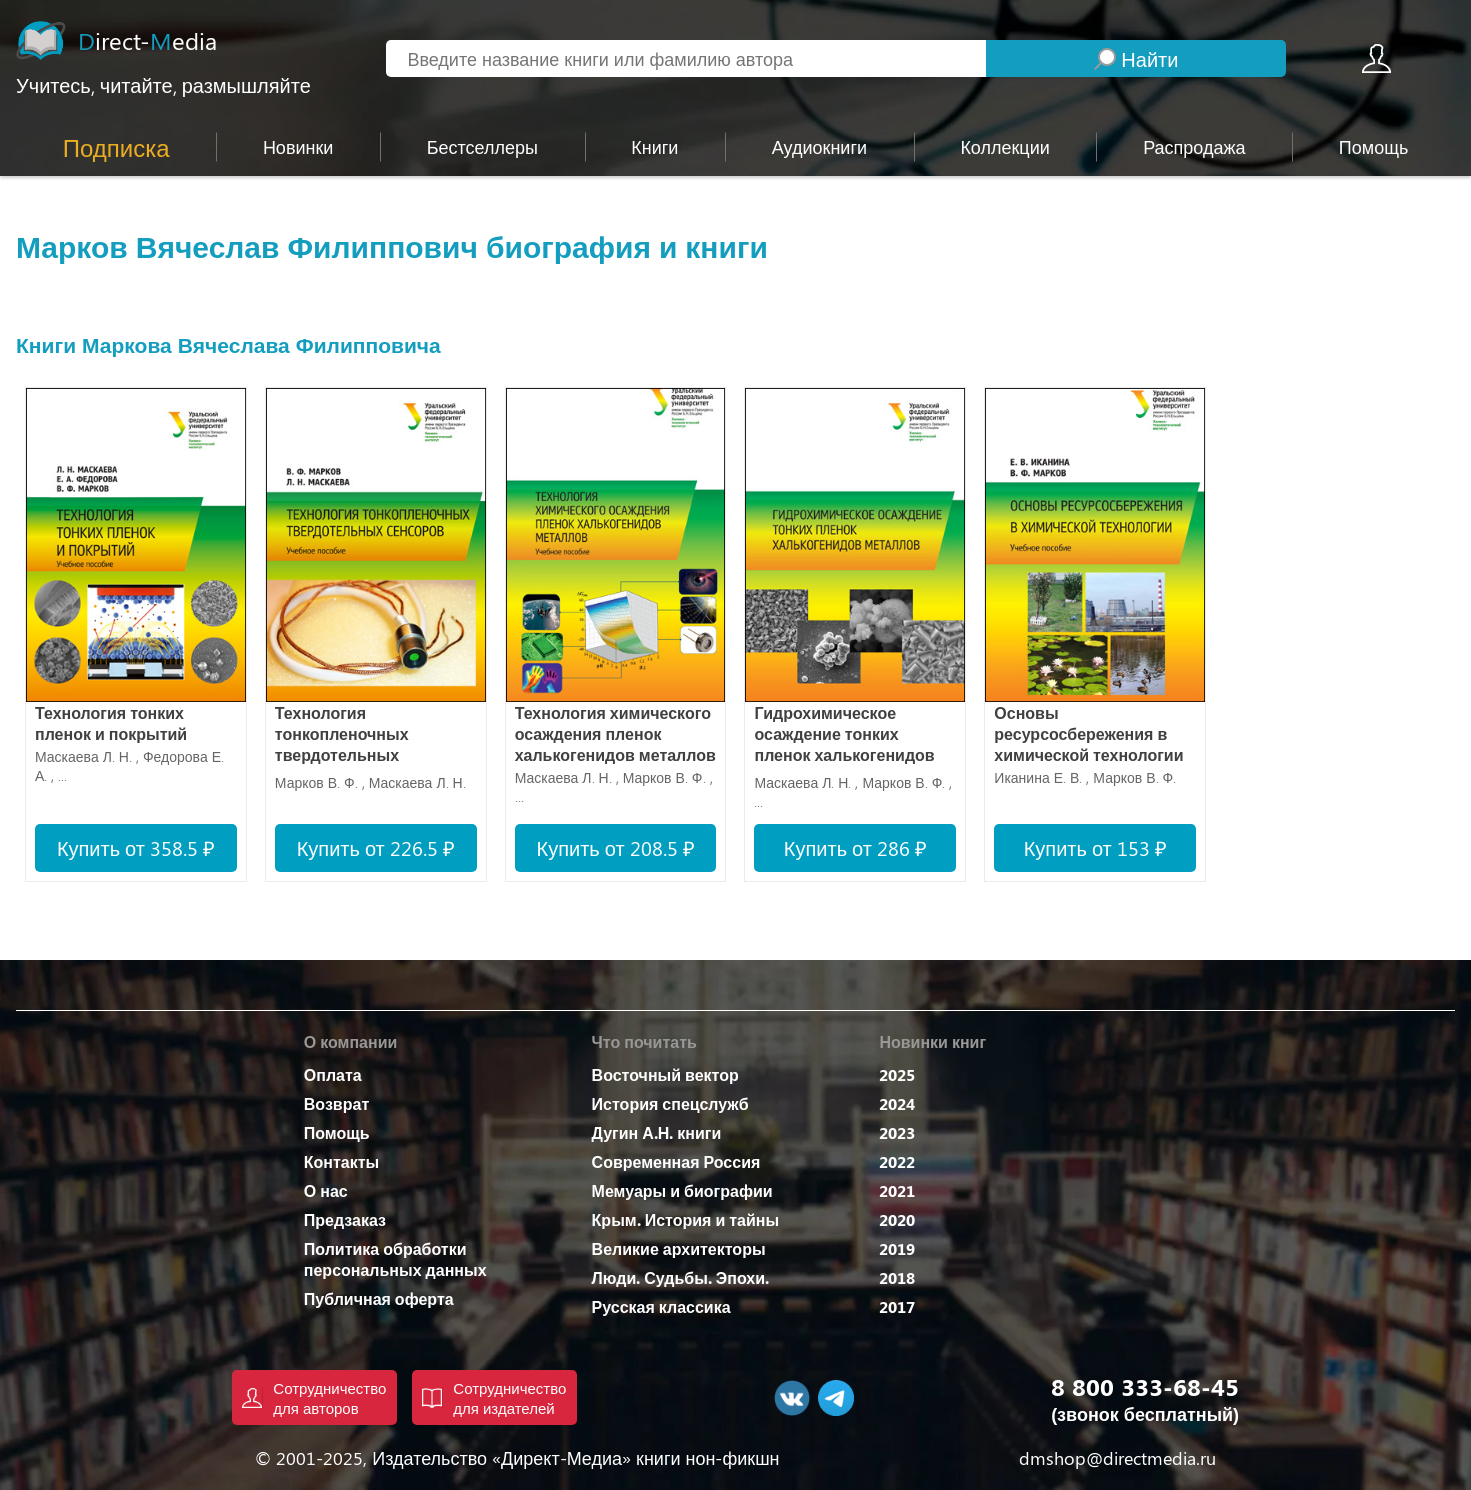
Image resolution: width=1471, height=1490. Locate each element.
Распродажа (1194, 147)
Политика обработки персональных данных (395, 1259)
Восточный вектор (665, 1074)
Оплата (333, 1074)
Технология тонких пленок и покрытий (111, 723)
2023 (897, 1132)
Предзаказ (345, 1219)
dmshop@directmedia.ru (1117, 1458)
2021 (897, 1190)
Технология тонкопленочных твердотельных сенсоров (342, 735)
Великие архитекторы (679, 1248)
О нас (326, 1190)
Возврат (336, 1103)
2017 (897, 1306)
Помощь (337, 1132)
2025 (897, 1074)
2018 (897, 1277)
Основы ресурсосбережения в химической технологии (1088, 733)
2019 (897, 1248)
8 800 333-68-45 (1145, 1386)
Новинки (298, 147)
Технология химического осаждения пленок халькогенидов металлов (615, 733)
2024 (897, 1103)
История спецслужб (670, 1103)
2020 (897, 1219)
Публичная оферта (379, 1298)
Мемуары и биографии (682, 1190)
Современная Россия (676, 1161)
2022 (897, 1161)
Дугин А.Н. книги (657, 1132)
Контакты (341, 1161)
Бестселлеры (482, 147)
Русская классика (661, 1306)
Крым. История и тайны (686, 1219)
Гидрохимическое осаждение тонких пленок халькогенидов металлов (844, 735)
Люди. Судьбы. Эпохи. (680, 1277)
